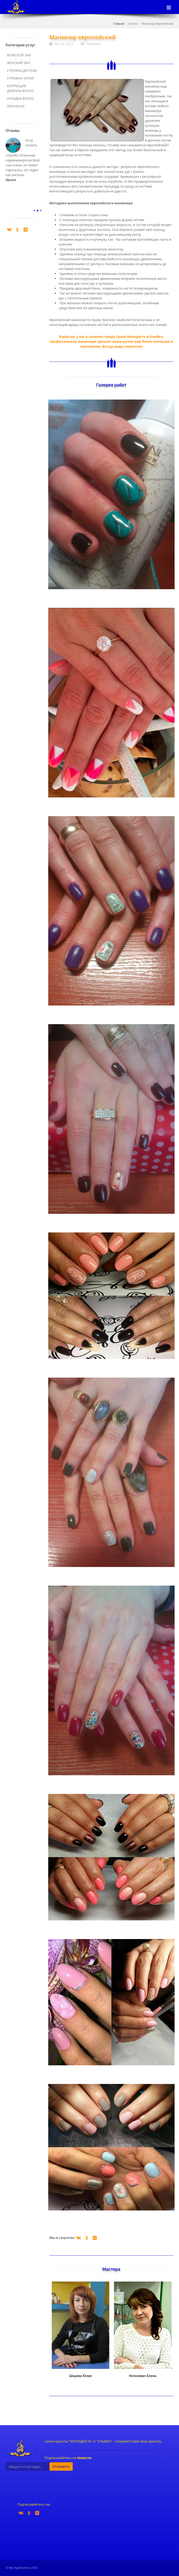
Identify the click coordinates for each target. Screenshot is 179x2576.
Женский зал (18, 63)
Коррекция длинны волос (20, 88)
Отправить (61, 2466)
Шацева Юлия (142, 2376)
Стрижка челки (20, 78)
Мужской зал (19, 55)
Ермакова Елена (80, 2376)
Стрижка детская (22, 70)
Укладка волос (20, 98)
